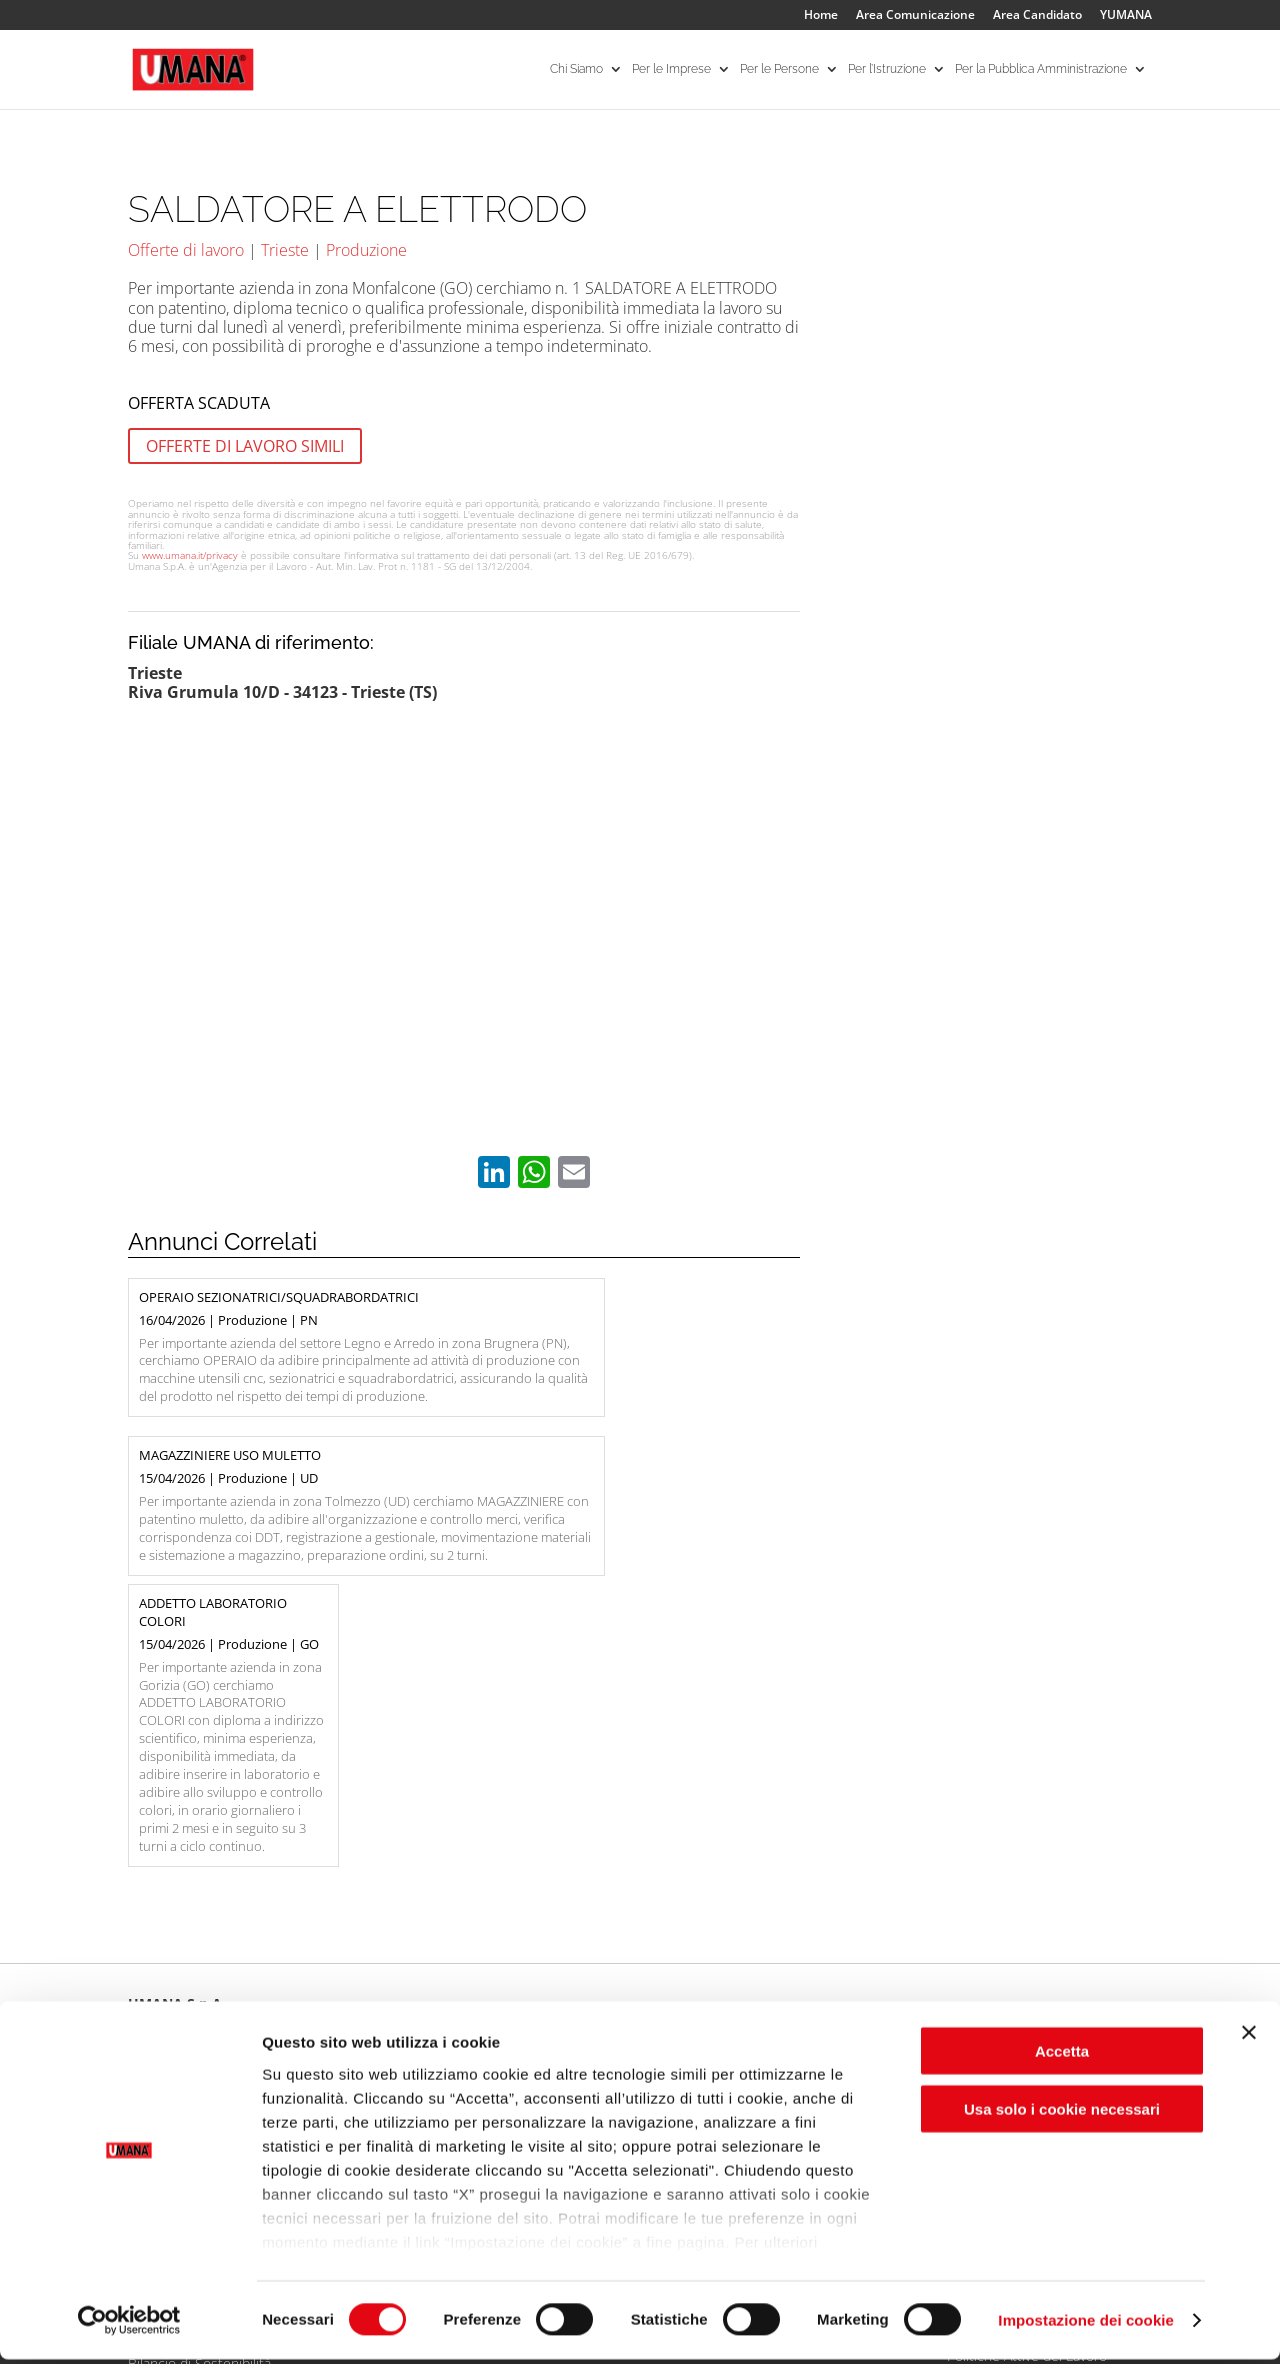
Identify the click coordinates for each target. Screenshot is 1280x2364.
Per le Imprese (671, 70)
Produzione (366, 250)
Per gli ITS (772, 2002)
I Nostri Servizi (377, 2002)
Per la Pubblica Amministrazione (1041, 70)
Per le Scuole (783, 1978)
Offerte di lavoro (186, 250)
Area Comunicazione (915, 16)
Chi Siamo (576, 70)
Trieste (285, 250)
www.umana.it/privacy (190, 555)
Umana (150, 1978)
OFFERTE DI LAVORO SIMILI (245, 446)
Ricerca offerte (583, 1978)
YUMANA (1126, 16)
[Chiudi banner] (1249, 2037)
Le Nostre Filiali (175, 2002)
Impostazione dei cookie (1086, 2324)
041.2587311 (194, 1807)
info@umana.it (295, 1807)
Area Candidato (1037, 16)
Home (821, 16)
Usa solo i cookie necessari (1062, 2113)
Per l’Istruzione (887, 70)
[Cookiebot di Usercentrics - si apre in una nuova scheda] (129, 2325)
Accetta (1062, 2055)
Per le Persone (779, 70)
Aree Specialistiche (392, 1978)
